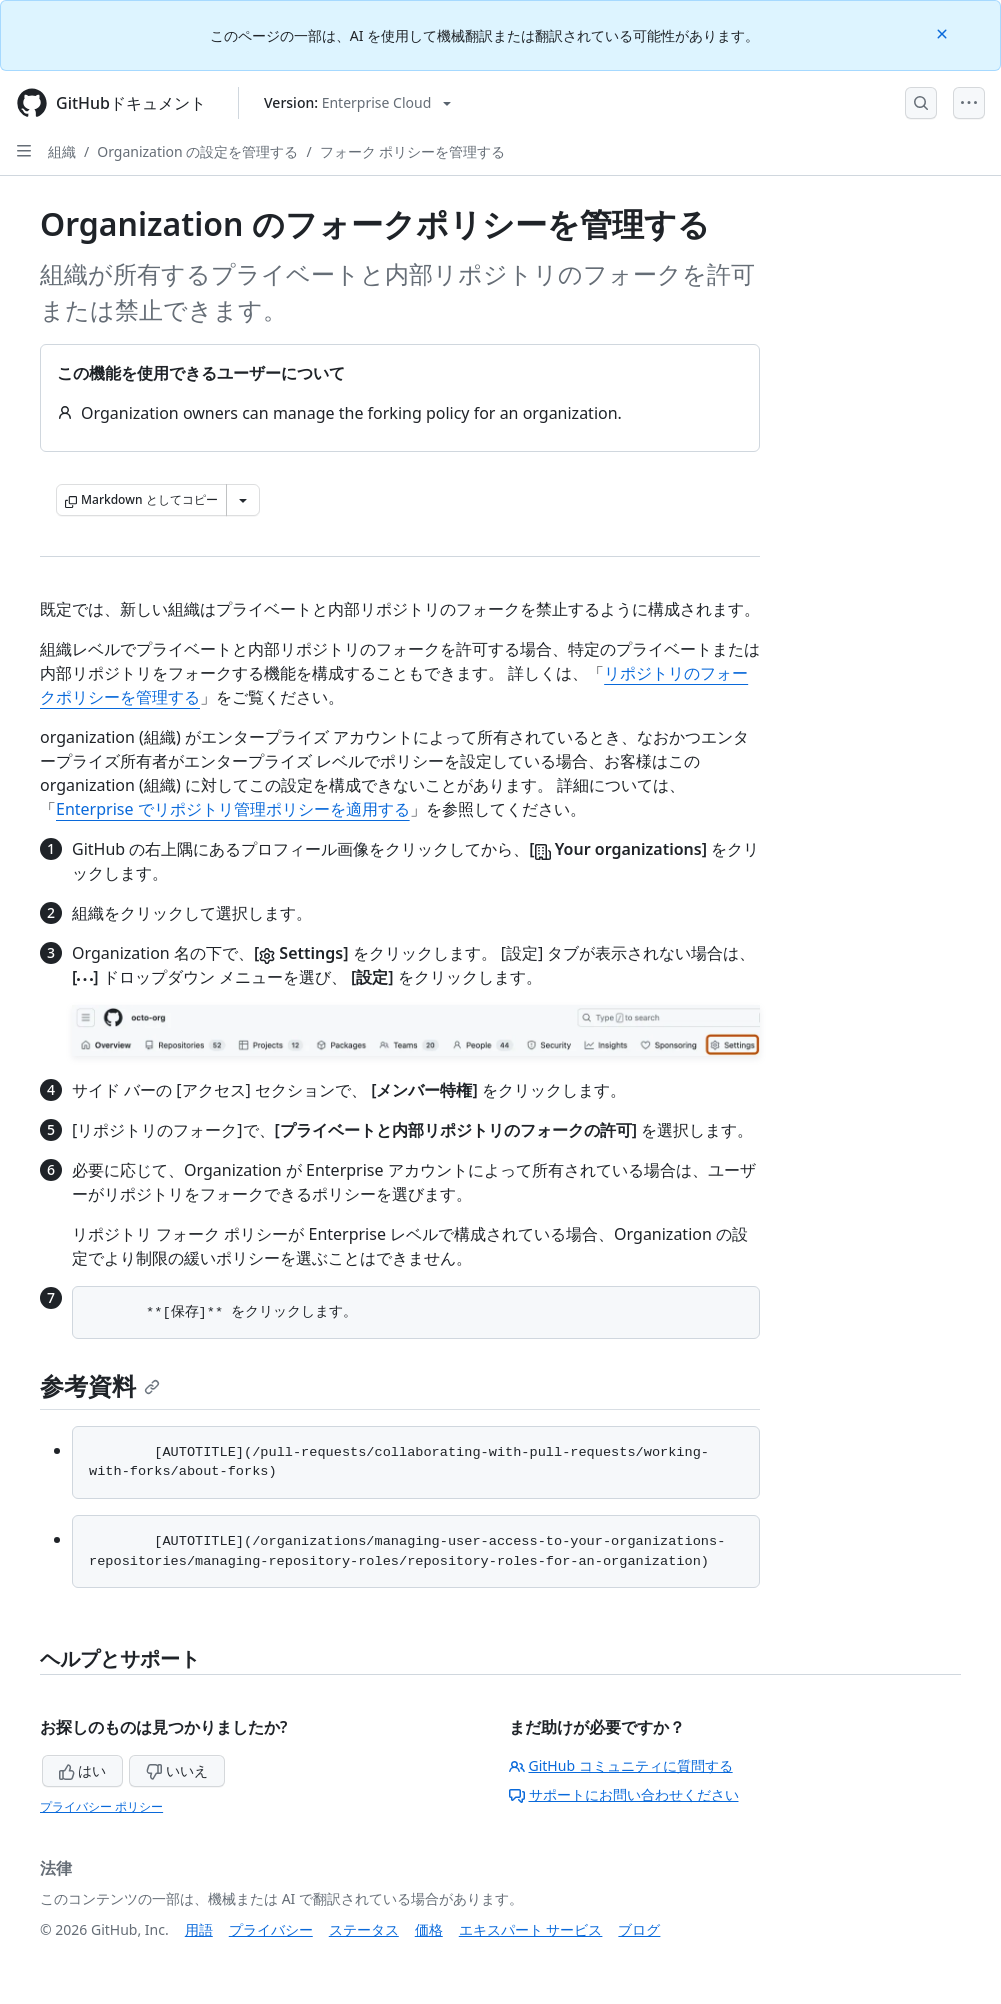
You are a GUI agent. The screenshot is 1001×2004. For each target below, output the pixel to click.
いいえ (177, 1770)
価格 (429, 1929)
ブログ (639, 1929)
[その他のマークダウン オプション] (243, 500)
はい (83, 1770)
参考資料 (100, 1385)
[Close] (944, 32)
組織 (62, 151)
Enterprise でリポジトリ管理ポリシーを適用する (233, 809)
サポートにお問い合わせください (624, 1794)
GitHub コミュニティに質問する (621, 1765)
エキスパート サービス (531, 1929)
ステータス (364, 1929)
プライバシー (271, 1929)
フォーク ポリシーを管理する (413, 151)
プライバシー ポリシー (101, 1806)
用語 (199, 1929)
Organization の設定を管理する (197, 151)
